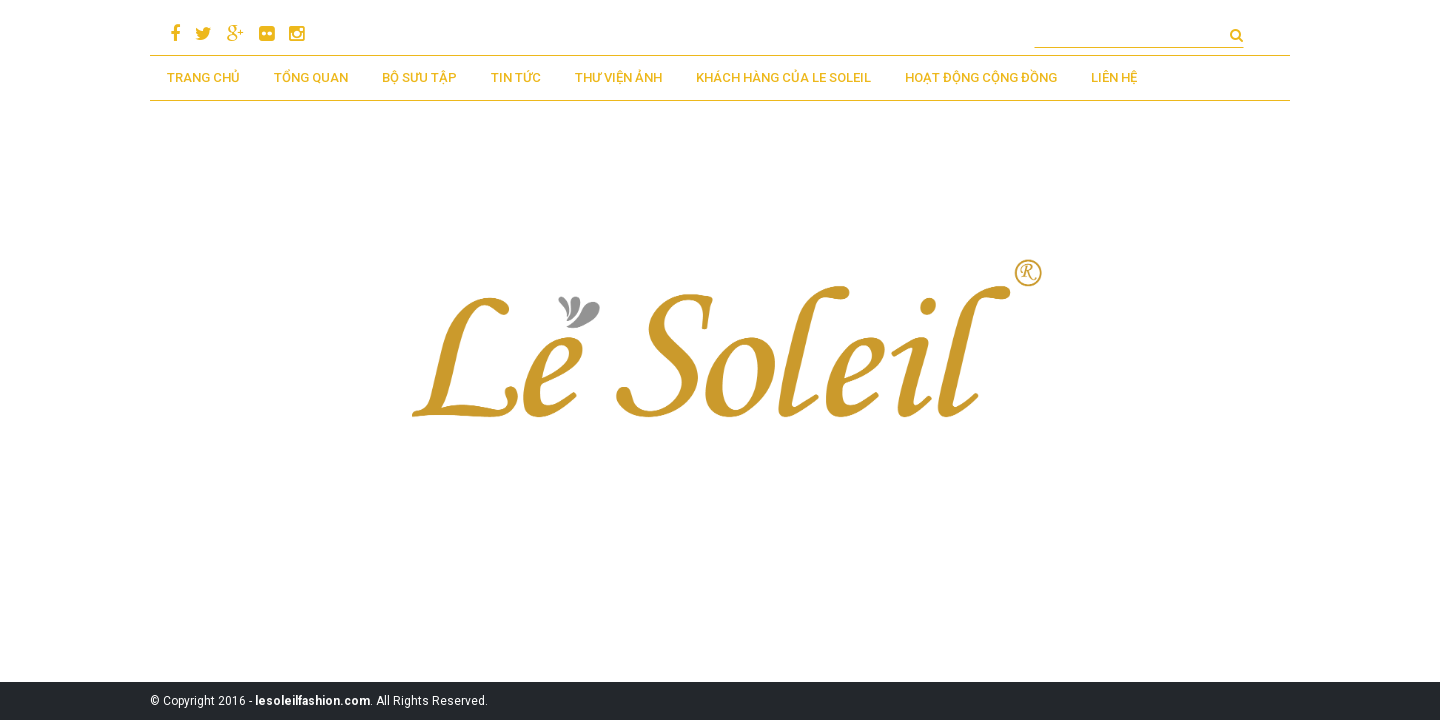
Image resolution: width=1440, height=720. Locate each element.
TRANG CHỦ (203, 77)
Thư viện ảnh (618, 77)
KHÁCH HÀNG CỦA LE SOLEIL (783, 77)
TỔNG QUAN (311, 77)
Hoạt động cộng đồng (981, 77)
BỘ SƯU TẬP (419, 77)
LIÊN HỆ (1114, 77)
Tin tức (516, 77)
